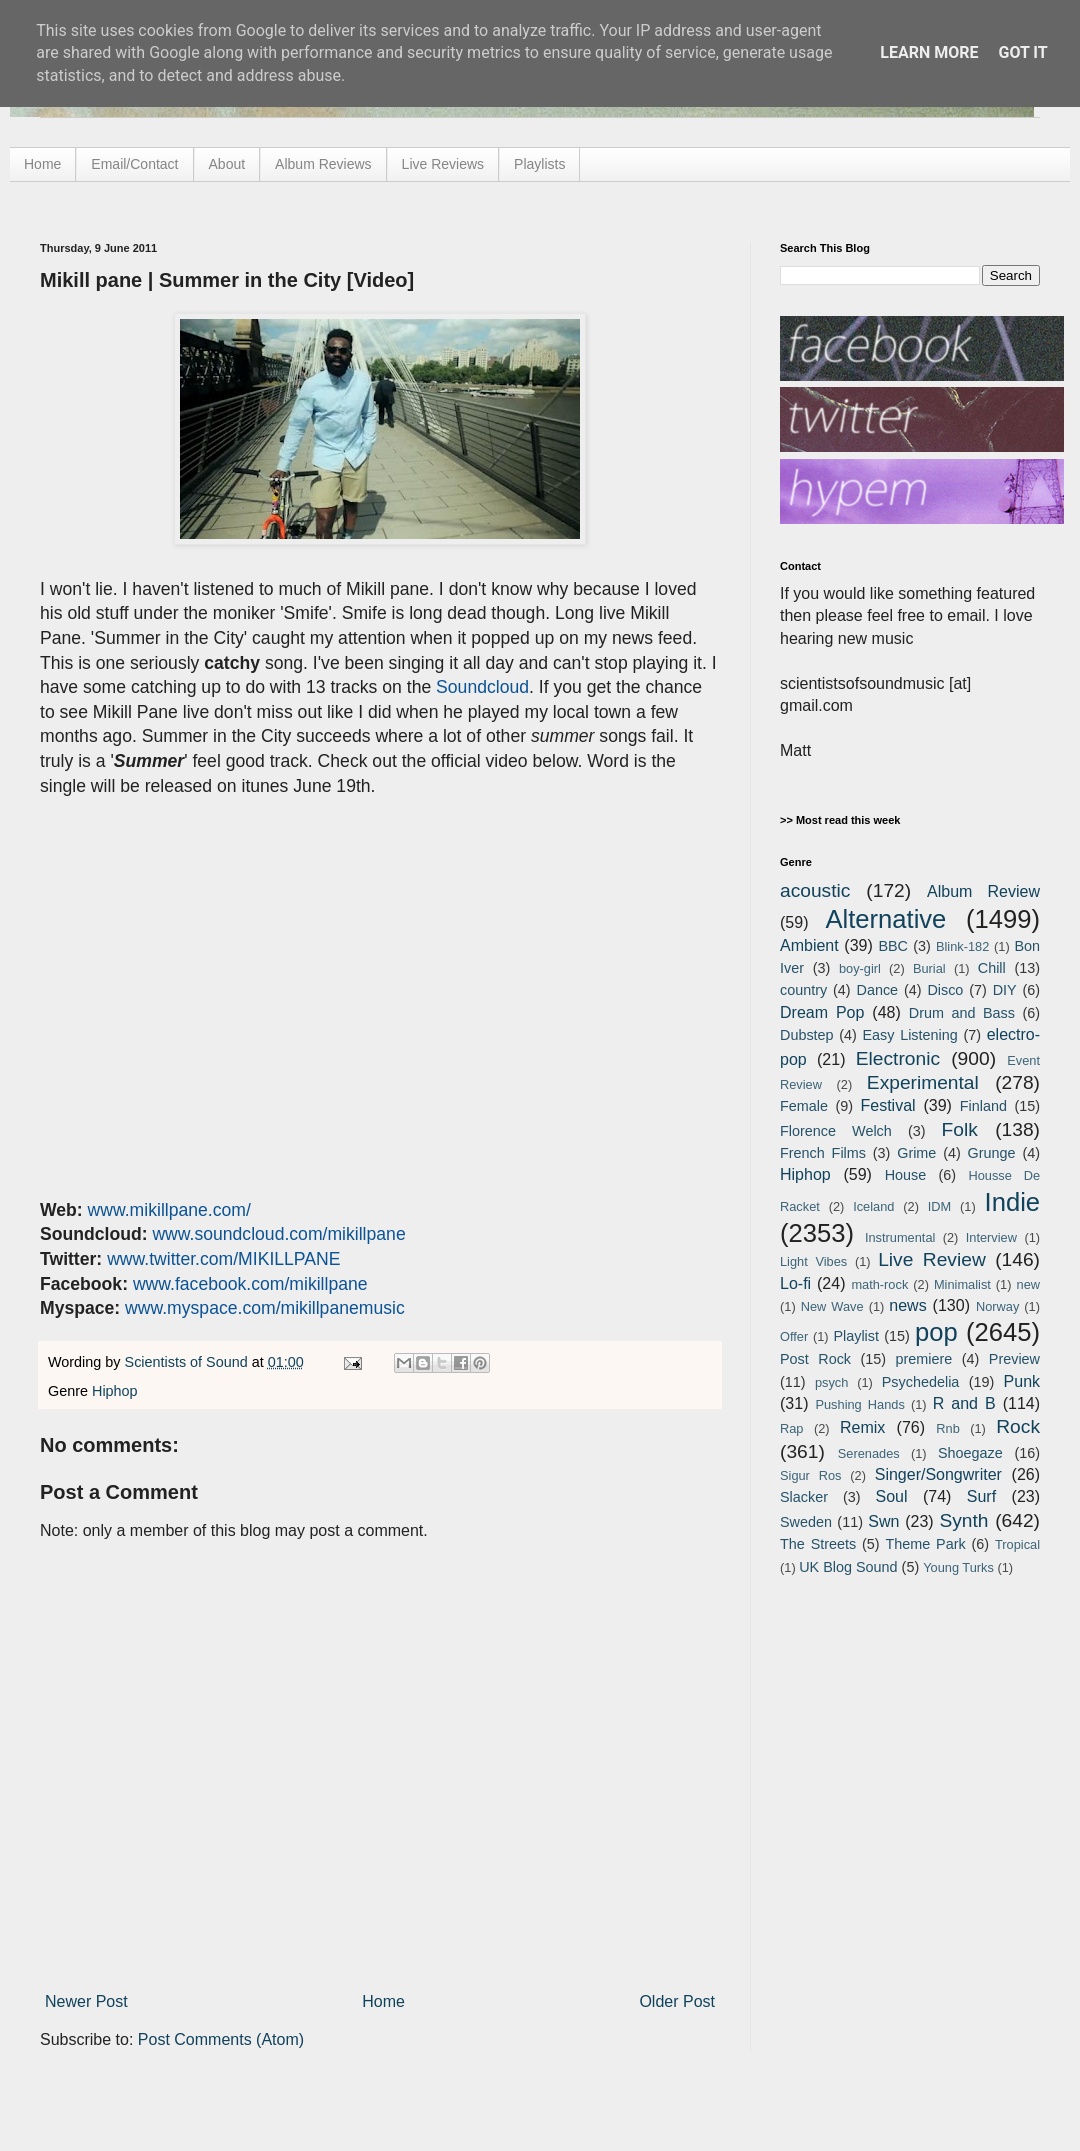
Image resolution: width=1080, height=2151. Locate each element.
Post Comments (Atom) (221, 2039)
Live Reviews (443, 164)
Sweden (806, 1522)
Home (42, 164)
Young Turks (958, 1567)
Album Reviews (323, 164)
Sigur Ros (810, 1475)
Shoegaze (970, 1453)
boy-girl (860, 968)
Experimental (923, 1082)
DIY (1005, 990)
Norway (997, 1306)
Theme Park (926, 1544)
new (1028, 1284)
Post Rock (815, 1359)
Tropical (1017, 1544)
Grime (916, 1153)
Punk (1022, 1381)
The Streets (818, 1544)
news (907, 1305)
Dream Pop (822, 1012)
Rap (791, 1428)
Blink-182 (962, 946)
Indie (1013, 1202)
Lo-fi (795, 1283)
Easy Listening (910, 1035)
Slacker (804, 1497)
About (227, 164)
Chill (992, 968)
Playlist (856, 1336)
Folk (960, 1129)
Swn (883, 1521)
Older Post (677, 2001)
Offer (794, 1336)
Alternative (885, 919)
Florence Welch (836, 1131)
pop (936, 1332)
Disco (945, 990)
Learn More (929, 52)
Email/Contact (134, 164)
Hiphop (115, 1391)
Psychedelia (921, 1382)
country (803, 990)
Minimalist (962, 1284)
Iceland (873, 1206)
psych (831, 1382)
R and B (964, 1403)
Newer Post (86, 2001)
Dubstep (807, 1035)
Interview (991, 1237)
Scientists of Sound (188, 1362)
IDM (939, 1206)
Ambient (809, 945)
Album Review (983, 891)
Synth (963, 1520)
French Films (823, 1153)
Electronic (898, 1058)
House (906, 1175)
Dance (877, 990)
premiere (924, 1359)
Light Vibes (813, 1261)
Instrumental (900, 1237)
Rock (1018, 1426)
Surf (981, 1496)
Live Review (932, 1259)
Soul (892, 1496)
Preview (1014, 1359)
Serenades (869, 1453)
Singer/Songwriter (938, 1474)
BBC (893, 946)
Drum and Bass (962, 1013)
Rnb (947, 1428)
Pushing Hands (859, 1404)
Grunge (992, 1153)
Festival (887, 1105)
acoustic (815, 890)
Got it (1022, 52)
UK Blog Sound (848, 1567)
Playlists (539, 164)
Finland (983, 1106)
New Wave (832, 1306)
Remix (862, 1427)
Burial (929, 968)
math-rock (879, 1284)
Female (804, 1106)
